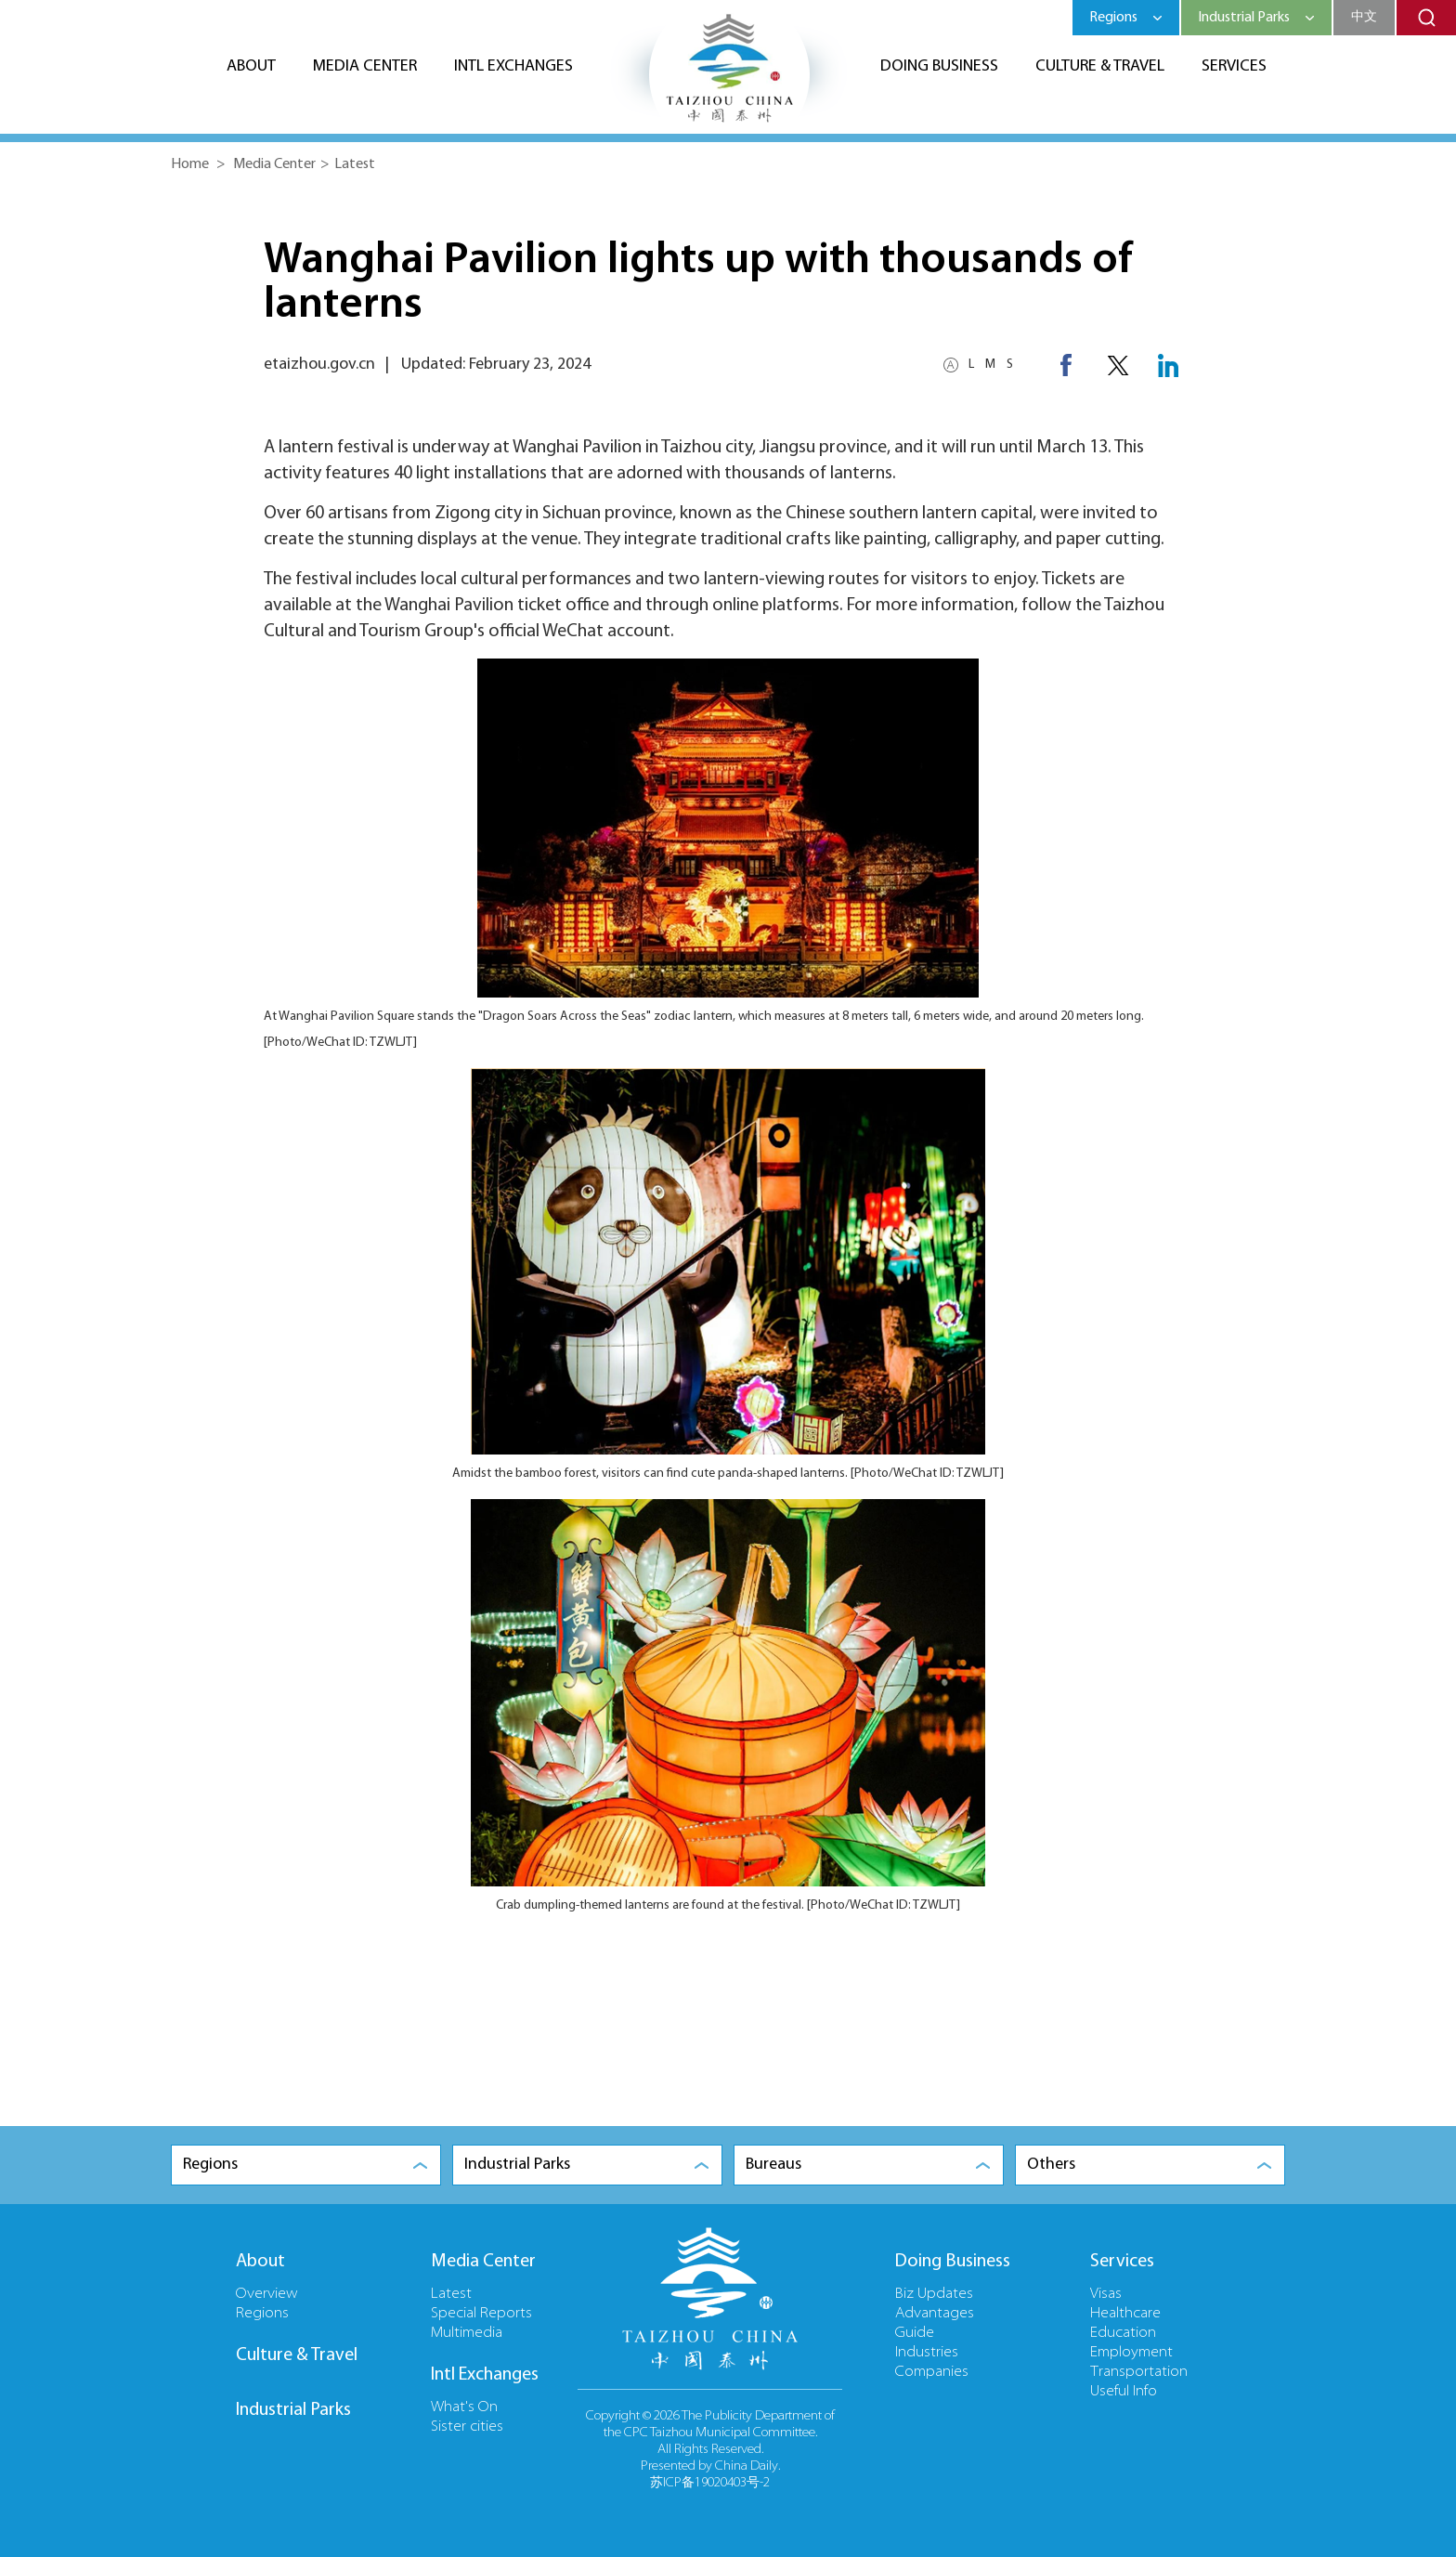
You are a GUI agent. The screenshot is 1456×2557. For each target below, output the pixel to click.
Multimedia (466, 2333)
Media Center (365, 66)
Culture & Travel (1099, 66)
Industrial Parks (293, 2410)
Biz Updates (934, 2294)
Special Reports (481, 2313)
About (251, 66)
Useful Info (1123, 2391)
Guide (914, 2333)
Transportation (1139, 2372)
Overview (267, 2294)
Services (1234, 66)
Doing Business (939, 66)
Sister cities (467, 2427)
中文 (1364, 17)
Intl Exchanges (513, 66)
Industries (926, 2352)
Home (190, 164)
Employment (1131, 2352)
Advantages (934, 2313)
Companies (931, 2372)
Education (1123, 2333)
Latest (354, 164)
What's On (464, 2407)
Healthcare (1125, 2313)
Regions (262, 2313)
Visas (1106, 2294)
